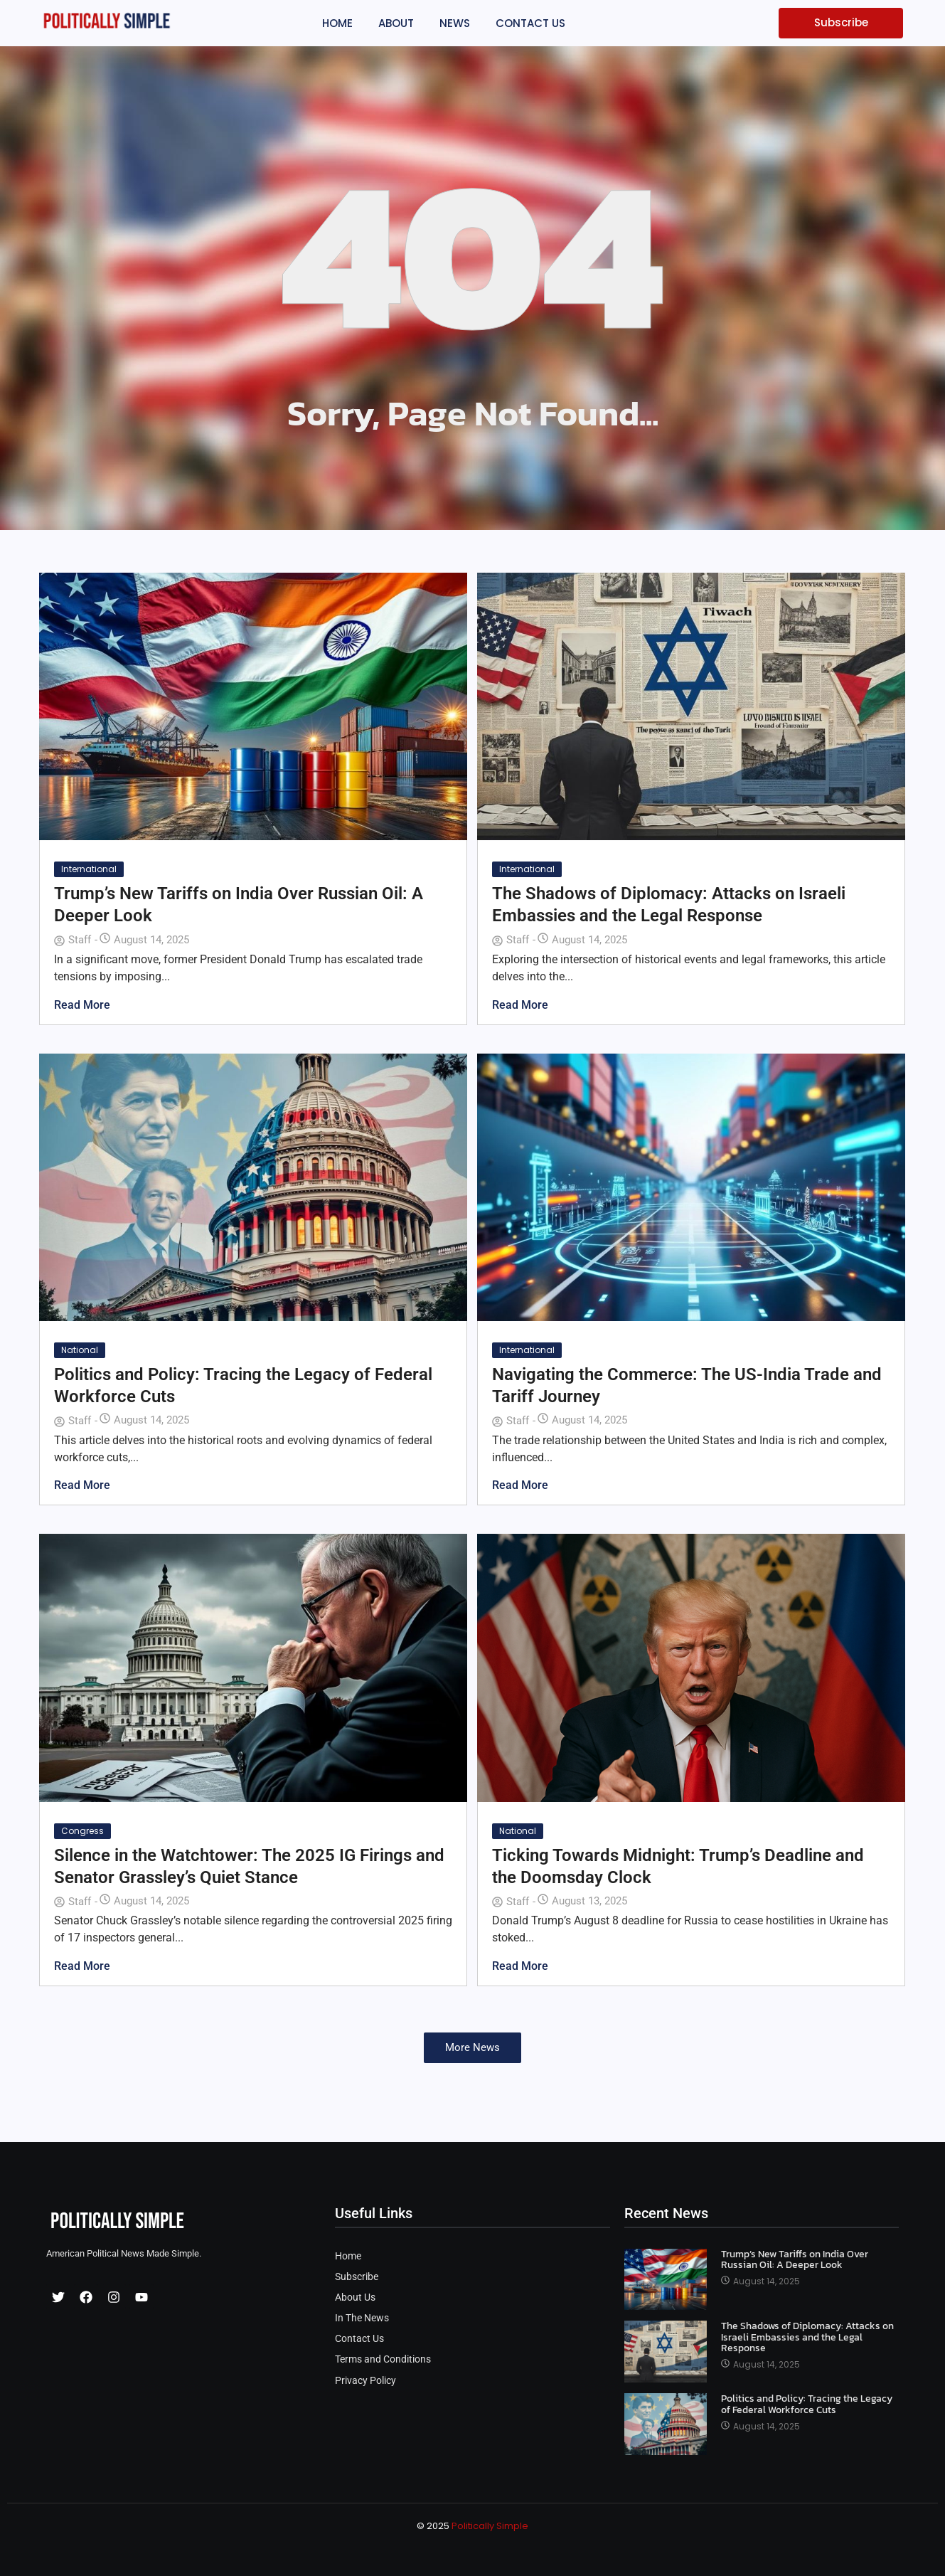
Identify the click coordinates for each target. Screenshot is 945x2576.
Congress (82, 1831)
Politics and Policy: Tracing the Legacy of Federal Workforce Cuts (243, 1385)
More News (472, 2047)
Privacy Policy (365, 2381)
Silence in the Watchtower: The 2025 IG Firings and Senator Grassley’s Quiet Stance (249, 1866)
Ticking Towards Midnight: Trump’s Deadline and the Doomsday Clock (678, 1866)
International (89, 869)
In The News (362, 2318)
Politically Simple (490, 2526)
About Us (355, 2297)
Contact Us (359, 2339)
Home (348, 2256)
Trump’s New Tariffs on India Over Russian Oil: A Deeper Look (238, 905)
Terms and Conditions (383, 2359)
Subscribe (356, 2277)
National (79, 1350)
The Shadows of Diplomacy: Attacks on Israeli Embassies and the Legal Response (668, 905)
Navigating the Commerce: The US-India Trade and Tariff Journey (687, 1385)
